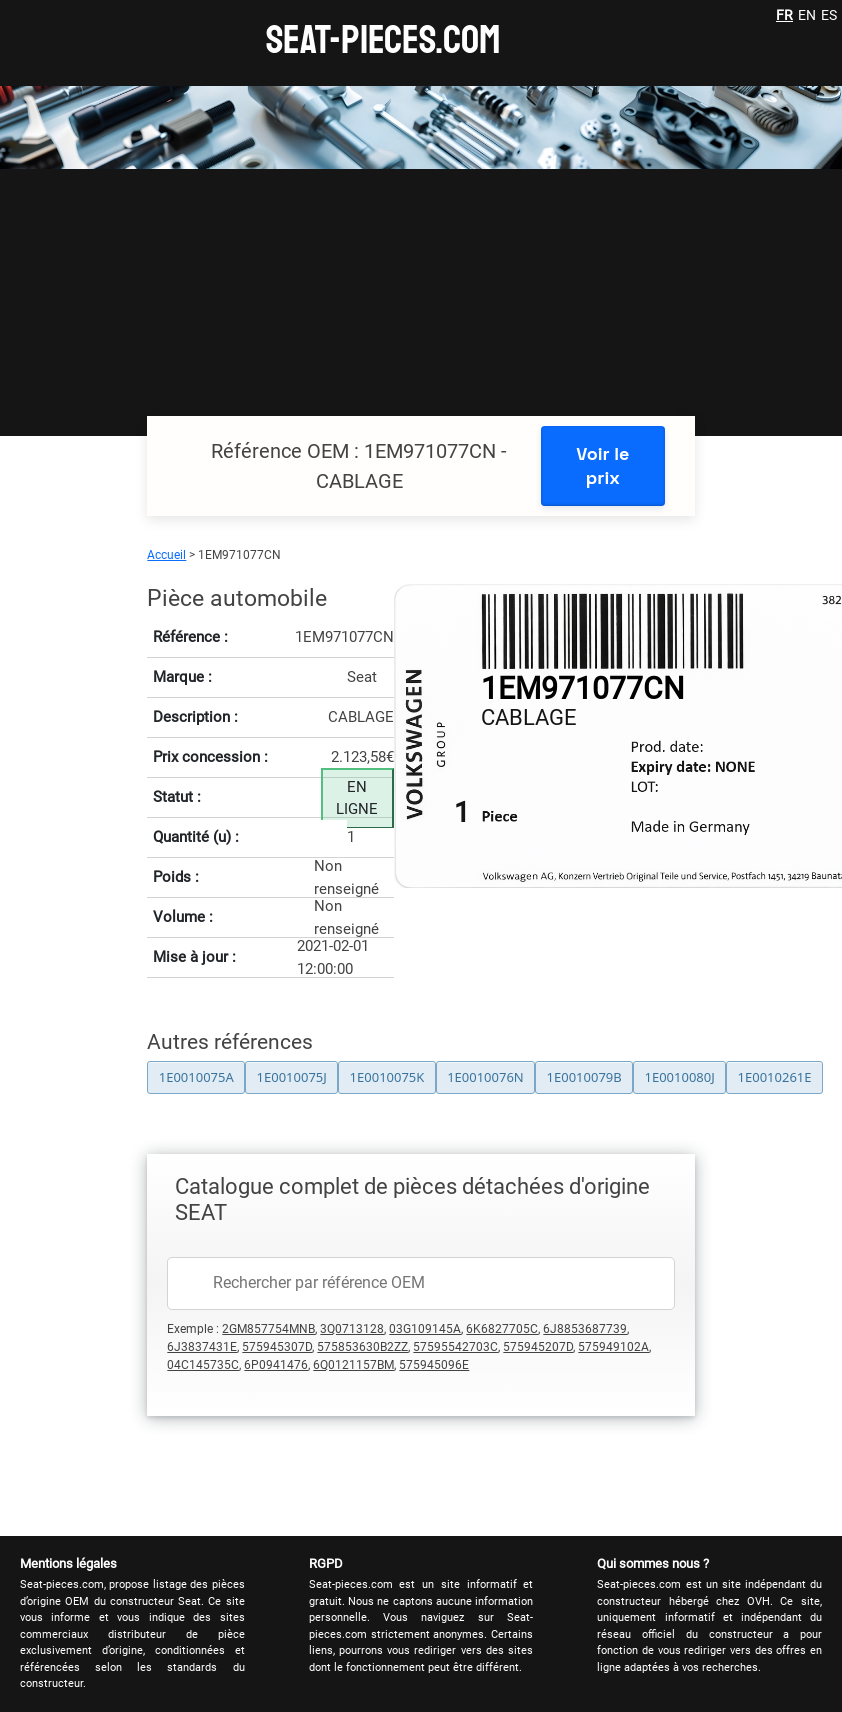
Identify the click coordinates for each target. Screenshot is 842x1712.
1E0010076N (485, 1077)
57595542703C (455, 1347)
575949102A (613, 1347)
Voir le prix (602, 465)
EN (807, 15)
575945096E (434, 1365)
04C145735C (203, 1365)
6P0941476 (276, 1365)
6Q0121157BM (353, 1365)
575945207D (538, 1347)
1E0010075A (196, 1077)
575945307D (277, 1347)
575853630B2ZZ (362, 1347)
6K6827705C (502, 1329)
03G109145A (425, 1329)
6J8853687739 (585, 1329)
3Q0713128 (352, 1329)
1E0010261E (775, 1077)
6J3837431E (202, 1347)
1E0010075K (387, 1077)
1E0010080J (679, 1077)
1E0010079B (584, 1077)
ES (829, 15)
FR (784, 15)
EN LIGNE (357, 798)
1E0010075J (292, 1077)
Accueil (166, 555)
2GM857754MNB (268, 1329)
